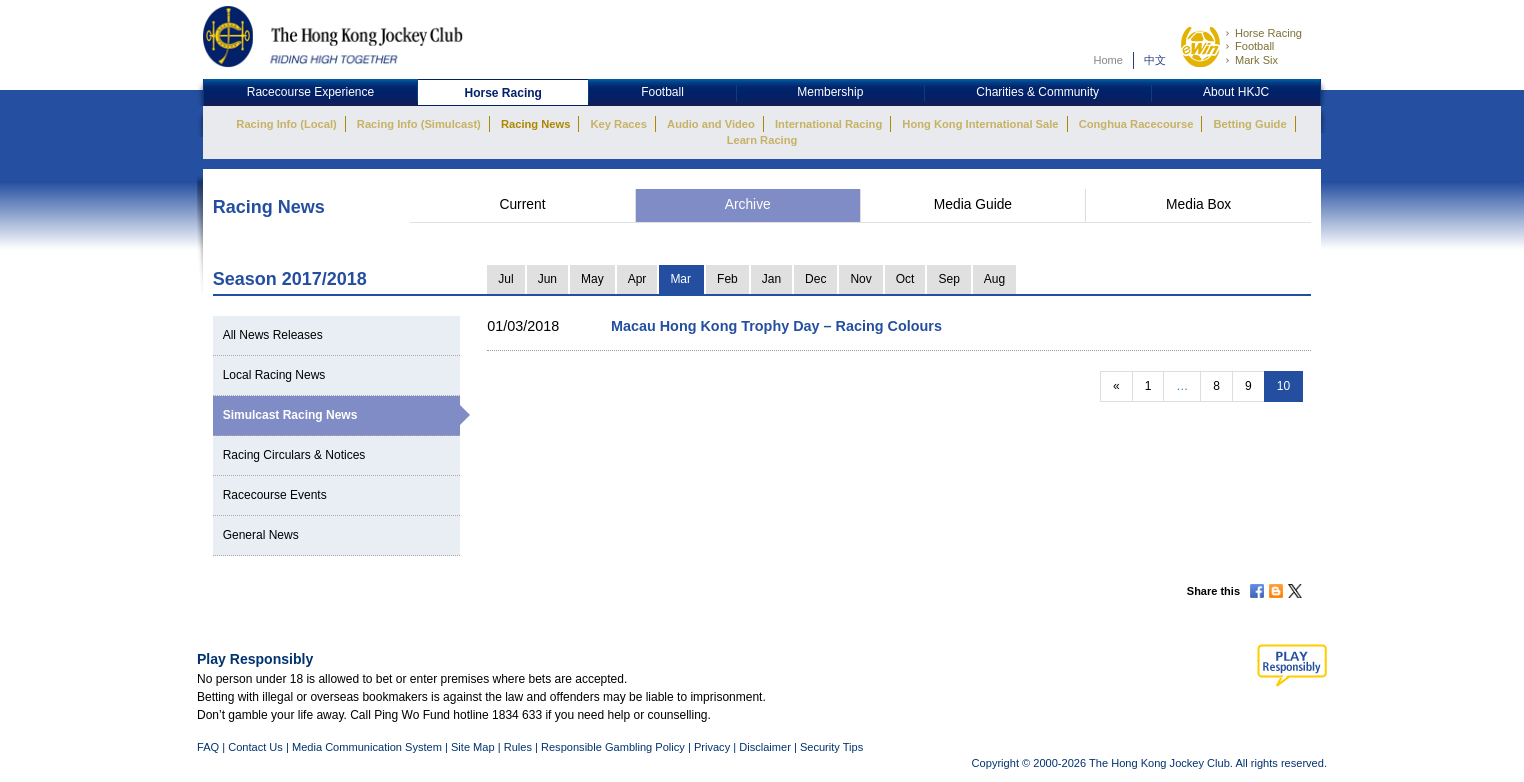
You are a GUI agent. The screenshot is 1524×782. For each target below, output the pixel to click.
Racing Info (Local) (286, 124)
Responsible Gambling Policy (613, 747)
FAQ (208, 747)
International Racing (828, 124)
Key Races (619, 124)
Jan (771, 279)
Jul (505, 279)
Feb (727, 279)
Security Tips (831, 747)
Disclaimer (765, 747)
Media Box (1198, 204)
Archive (748, 204)
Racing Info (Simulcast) (419, 124)
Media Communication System (367, 747)
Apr (637, 279)
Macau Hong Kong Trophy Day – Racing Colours (776, 326)
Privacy (712, 747)
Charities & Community (1037, 92)
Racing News (535, 124)
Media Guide (973, 204)
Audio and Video (711, 124)
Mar (680, 279)
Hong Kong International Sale (980, 124)
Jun (547, 279)
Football (1254, 46)
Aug (994, 279)
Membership (830, 92)
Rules (519, 747)
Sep (948, 279)
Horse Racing (1268, 33)
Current (522, 204)
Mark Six (1256, 60)
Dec (815, 279)
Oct (905, 279)
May (592, 279)
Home (1108, 60)
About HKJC (1236, 92)
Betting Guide (1249, 124)
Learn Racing (762, 140)
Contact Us (255, 747)
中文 (1155, 60)
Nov (860, 279)
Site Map (473, 747)
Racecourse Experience (310, 92)
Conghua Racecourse (1136, 124)
